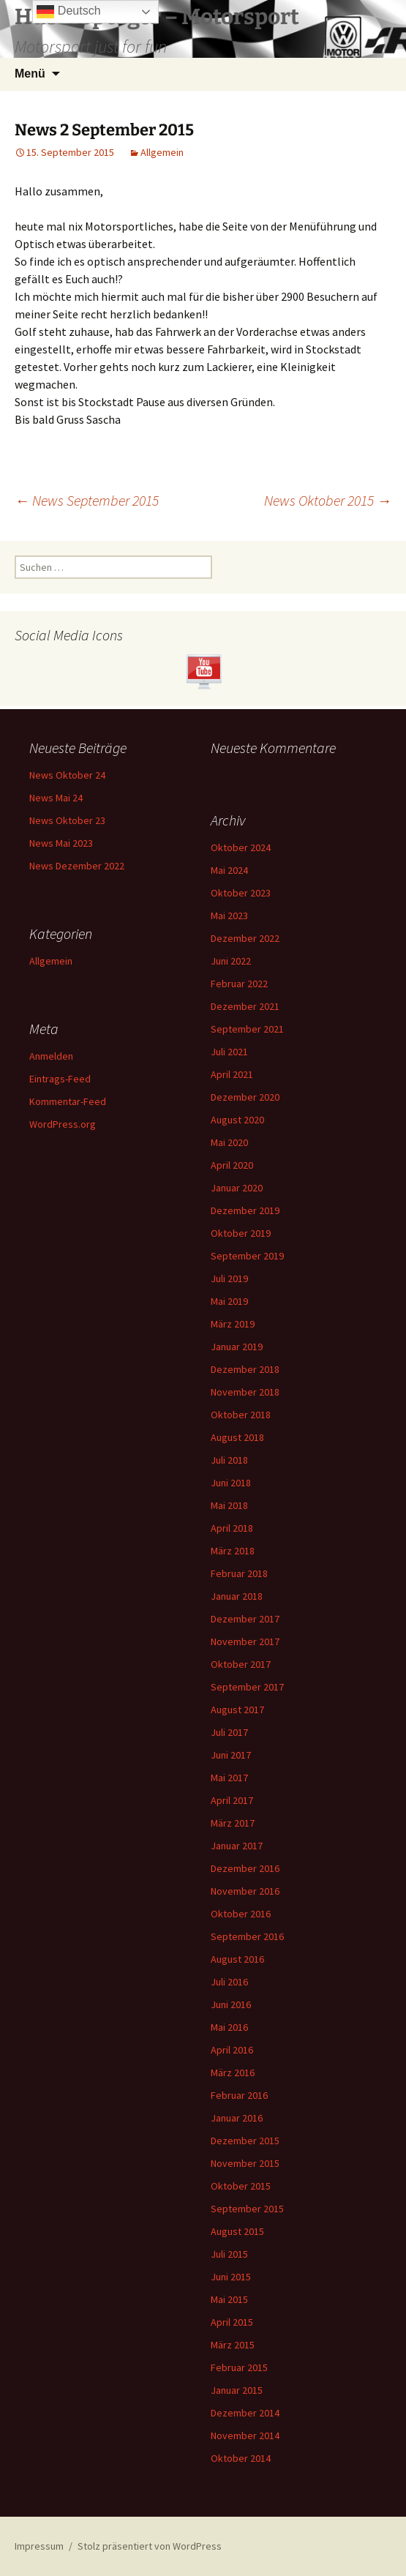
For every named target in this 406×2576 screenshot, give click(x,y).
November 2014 (245, 2435)
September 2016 (247, 1936)
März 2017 (233, 1823)
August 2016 (237, 1959)
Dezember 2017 (245, 1618)
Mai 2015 (229, 2299)
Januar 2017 (237, 1845)
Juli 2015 (229, 2254)
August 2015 (237, 2231)
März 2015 (233, 2344)
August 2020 (237, 1119)
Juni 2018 (231, 1482)
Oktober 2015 (241, 2186)
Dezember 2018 (245, 1369)
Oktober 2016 (241, 1913)
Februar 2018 (239, 1573)
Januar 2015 (237, 2390)
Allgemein (162, 152)
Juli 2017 (229, 1732)
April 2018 (232, 1528)
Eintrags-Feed (60, 1078)
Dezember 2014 (245, 2412)
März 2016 (233, 2072)
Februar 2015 (239, 2367)
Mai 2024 (229, 870)
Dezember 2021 (245, 1006)
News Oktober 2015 (327, 500)
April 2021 (232, 1074)
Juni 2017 (231, 1754)
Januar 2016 (237, 2117)
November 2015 (245, 2163)
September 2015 (247, 2208)
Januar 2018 (237, 1596)
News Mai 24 (56, 797)
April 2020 (232, 1165)
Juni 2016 (231, 2004)
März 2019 (233, 1323)
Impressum (39, 2546)
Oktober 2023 (241, 892)
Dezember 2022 (245, 938)
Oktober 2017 (241, 1664)
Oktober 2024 (241, 847)
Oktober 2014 (241, 2458)
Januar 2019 (237, 1346)
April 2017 (232, 1800)
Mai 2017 (229, 1777)
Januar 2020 (237, 1187)
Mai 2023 (229, 915)
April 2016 (232, 2049)
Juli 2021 (229, 1051)
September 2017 (247, 1686)
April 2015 (232, 2322)
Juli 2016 (229, 1981)
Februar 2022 (239, 983)
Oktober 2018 (241, 1414)
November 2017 (245, 1641)
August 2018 (237, 1437)
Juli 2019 (229, 1278)
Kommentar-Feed (67, 1101)
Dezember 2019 (245, 1210)
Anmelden (51, 1056)
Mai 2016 (229, 2027)
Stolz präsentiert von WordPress (150, 2546)
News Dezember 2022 (76, 865)
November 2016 (245, 1891)
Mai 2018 (229, 1505)
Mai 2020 (229, 1142)
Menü (30, 73)
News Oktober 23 (67, 820)
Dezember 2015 (245, 2140)
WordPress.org (62, 1124)
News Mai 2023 (61, 843)
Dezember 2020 (245, 1097)
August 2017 (237, 1709)
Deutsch (68, 11)
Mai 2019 (229, 1301)
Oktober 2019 (241, 1233)
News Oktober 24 (67, 775)
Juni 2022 (231, 960)
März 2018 (233, 1550)
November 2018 (245, 1392)
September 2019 (247, 1255)
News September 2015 (87, 500)
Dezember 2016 (245, 1868)
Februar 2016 (239, 2095)
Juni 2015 (231, 2276)
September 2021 (247, 1029)
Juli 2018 (229, 1460)
